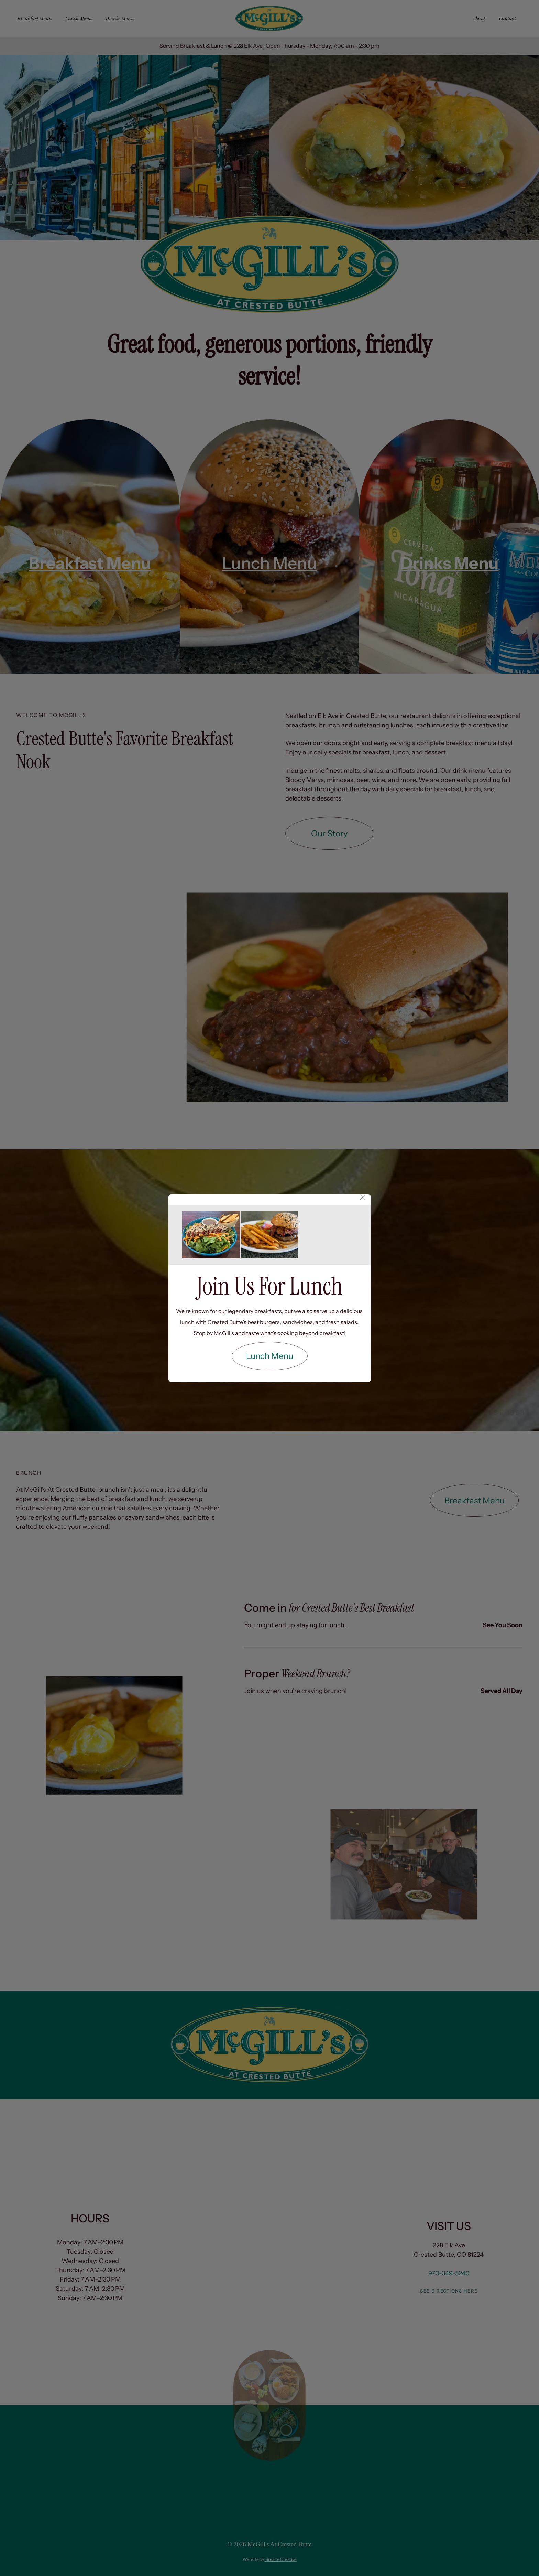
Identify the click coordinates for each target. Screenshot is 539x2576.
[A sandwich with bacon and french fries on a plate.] (328, 1234)
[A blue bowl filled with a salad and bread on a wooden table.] (211, 1234)
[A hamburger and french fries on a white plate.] (269, 1234)
